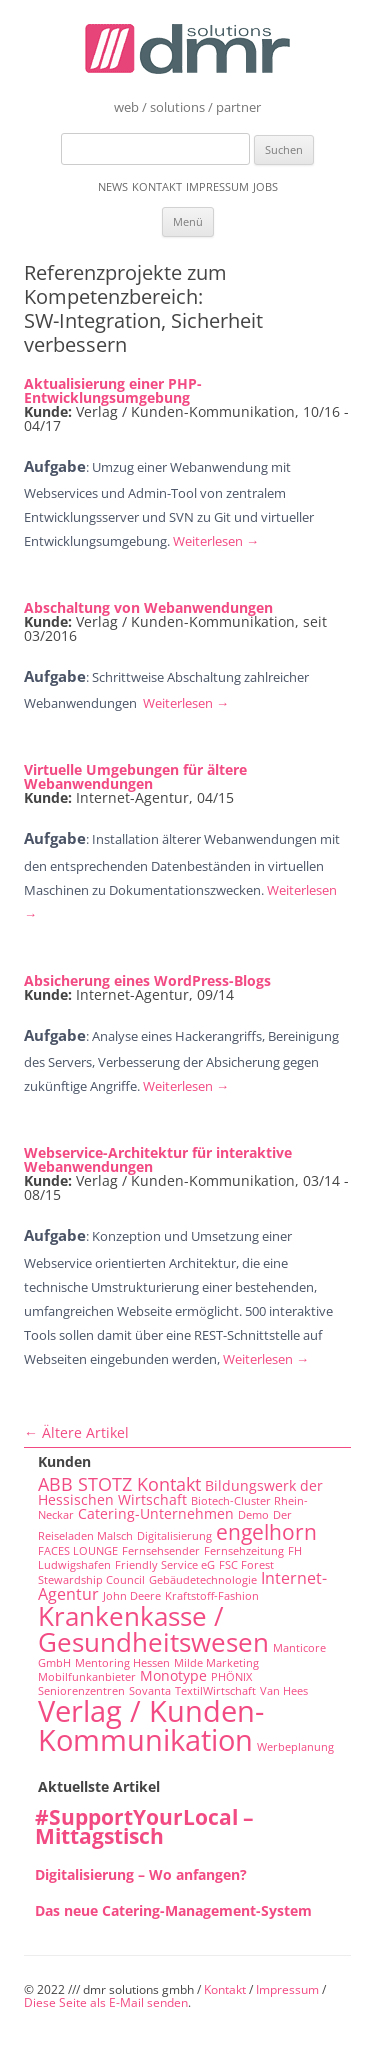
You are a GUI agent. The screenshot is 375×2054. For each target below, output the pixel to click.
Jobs (265, 186)
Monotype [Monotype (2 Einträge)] (173, 1675)
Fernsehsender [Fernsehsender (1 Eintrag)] (161, 1551)
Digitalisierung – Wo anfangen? (141, 1874)
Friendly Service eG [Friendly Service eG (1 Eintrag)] (165, 1565)
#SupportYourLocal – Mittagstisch (144, 1826)
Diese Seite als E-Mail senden (106, 2002)
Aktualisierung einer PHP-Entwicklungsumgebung (113, 390)
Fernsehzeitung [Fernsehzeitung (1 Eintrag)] (244, 1551)
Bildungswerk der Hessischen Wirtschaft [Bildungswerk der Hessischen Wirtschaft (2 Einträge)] (180, 1493)
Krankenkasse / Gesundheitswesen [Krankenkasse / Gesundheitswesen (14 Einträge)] (153, 1629)
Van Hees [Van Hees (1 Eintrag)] (284, 1691)
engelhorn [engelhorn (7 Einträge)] (266, 1531)
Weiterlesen (216, 541)
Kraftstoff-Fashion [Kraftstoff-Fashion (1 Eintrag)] (212, 1596)
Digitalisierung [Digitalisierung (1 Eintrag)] (174, 1536)
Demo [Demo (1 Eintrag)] (253, 1515)
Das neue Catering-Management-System (173, 1910)
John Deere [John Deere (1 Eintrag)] (132, 1596)
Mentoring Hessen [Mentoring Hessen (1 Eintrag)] (122, 1663)
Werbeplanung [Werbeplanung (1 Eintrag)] (295, 1747)
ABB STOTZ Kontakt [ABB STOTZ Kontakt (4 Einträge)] (119, 1484)
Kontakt (157, 186)
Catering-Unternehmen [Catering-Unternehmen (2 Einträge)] (156, 1513)
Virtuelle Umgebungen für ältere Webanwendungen (135, 776)
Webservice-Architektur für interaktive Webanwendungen (158, 1159)
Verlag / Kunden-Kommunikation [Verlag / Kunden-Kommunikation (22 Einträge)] (151, 1725)
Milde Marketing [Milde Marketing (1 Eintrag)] (216, 1663)
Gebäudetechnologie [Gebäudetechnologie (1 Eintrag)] (203, 1580)
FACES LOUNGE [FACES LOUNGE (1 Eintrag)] (78, 1551)
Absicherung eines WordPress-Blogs (147, 980)
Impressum (217, 186)
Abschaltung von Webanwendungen (148, 607)
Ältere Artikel (76, 1432)
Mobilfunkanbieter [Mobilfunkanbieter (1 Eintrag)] (87, 1677)
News (113, 186)
